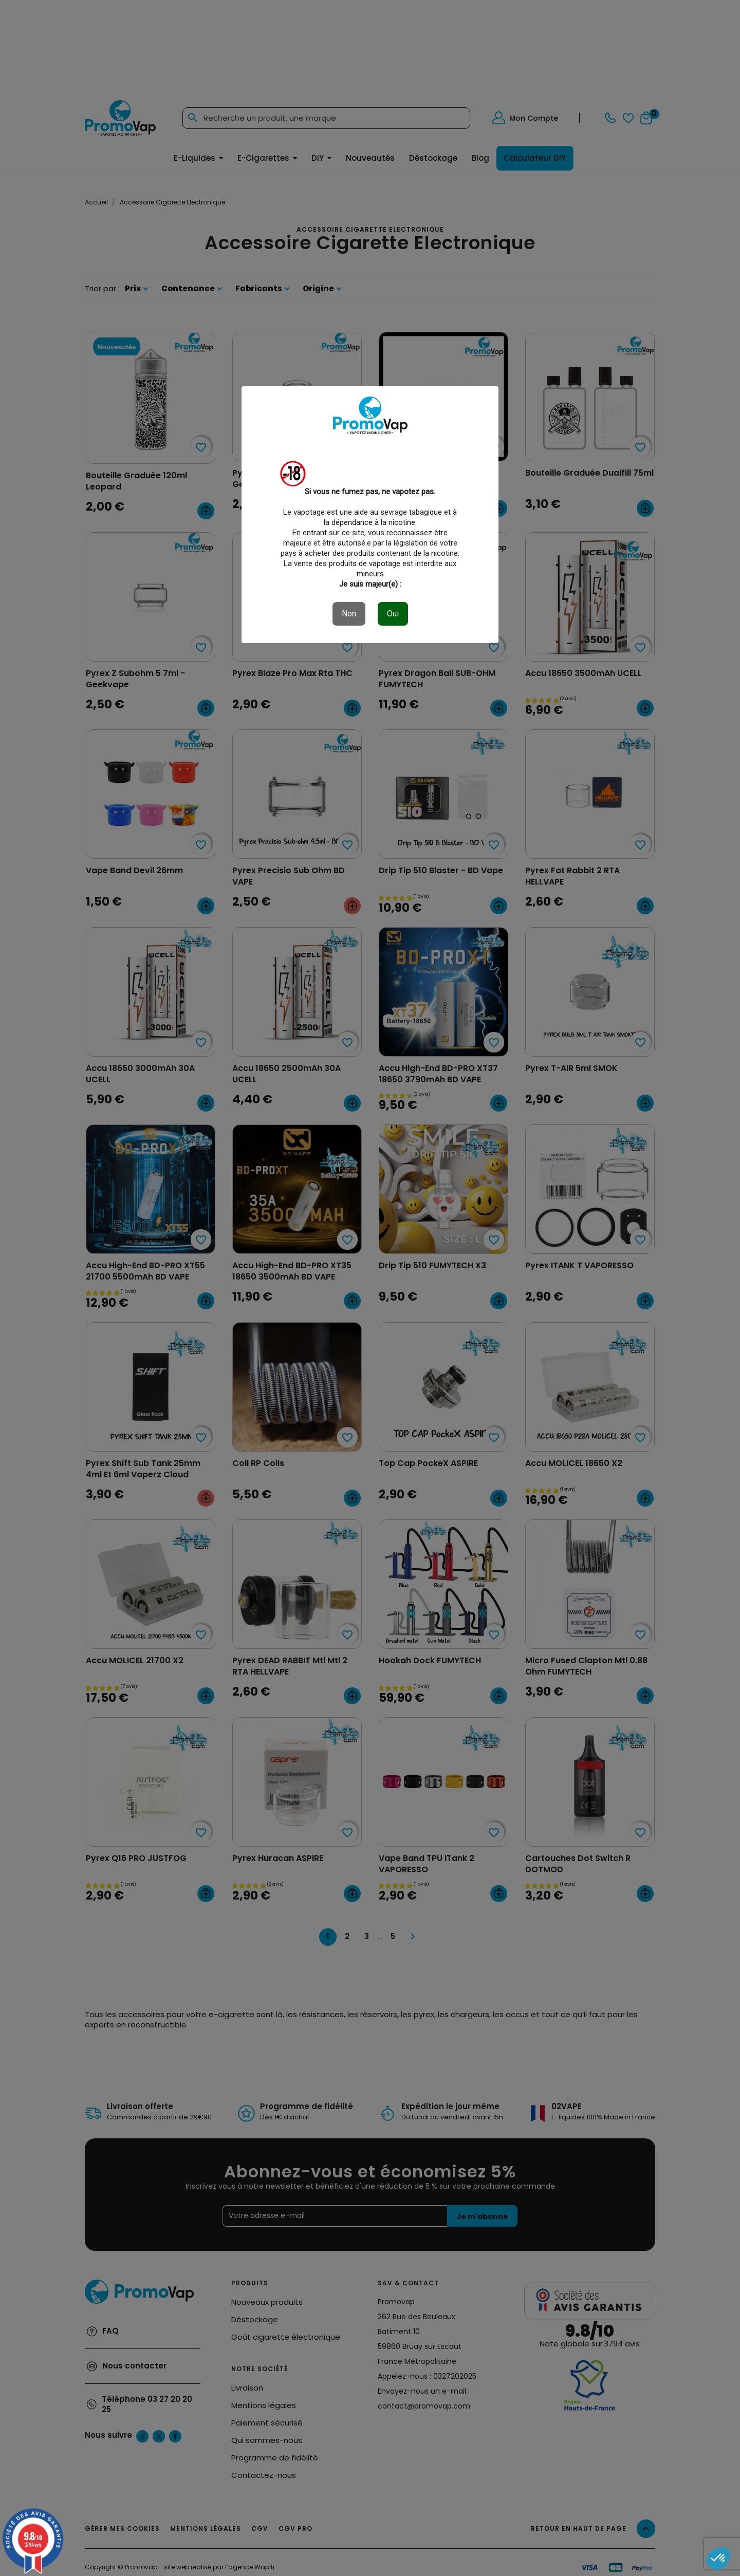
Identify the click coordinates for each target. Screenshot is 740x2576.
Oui (393, 613)
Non (349, 613)
